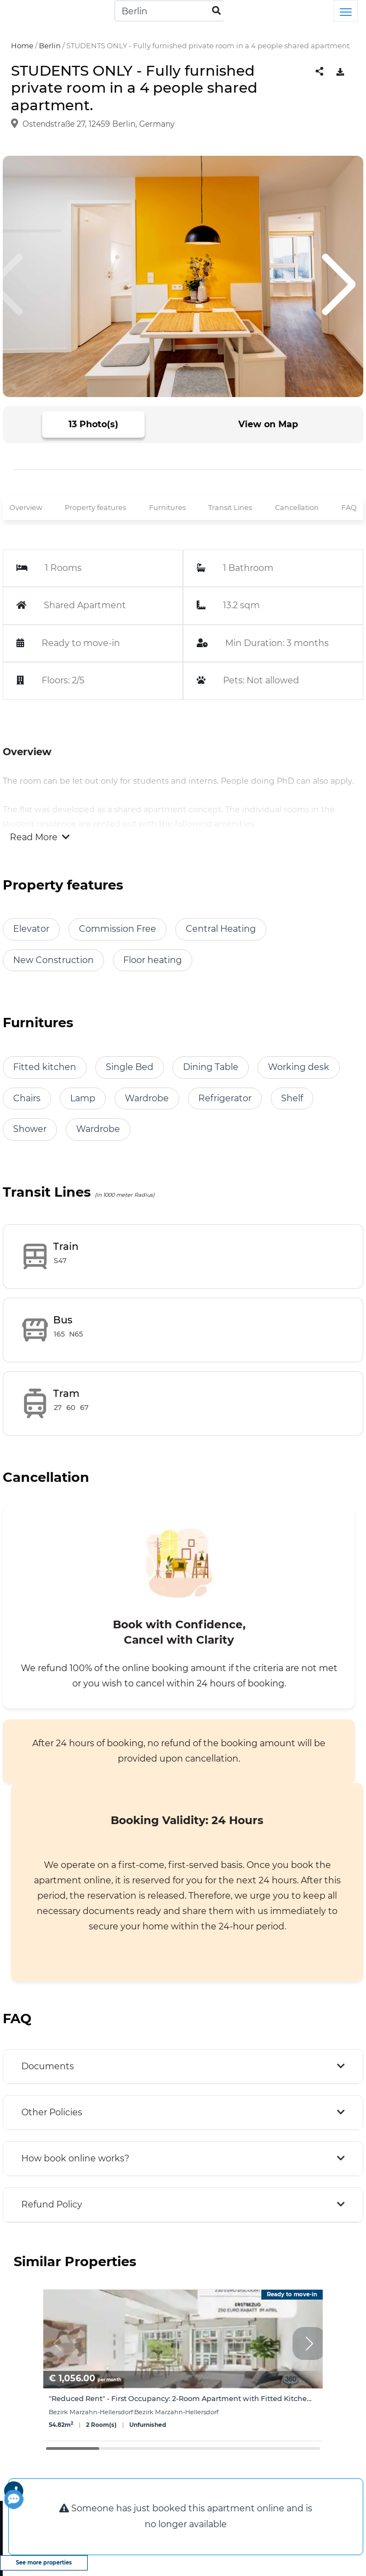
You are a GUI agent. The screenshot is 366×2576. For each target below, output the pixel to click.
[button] (309, 2343)
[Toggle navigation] (346, 11)
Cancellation (297, 507)
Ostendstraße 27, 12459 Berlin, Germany (98, 124)
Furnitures (167, 507)
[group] (183, 2365)
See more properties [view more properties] (44, 2563)
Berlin (50, 45)
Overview (25, 507)
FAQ (349, 507)
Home (22, 45)
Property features (95, 507)
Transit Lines (230, 507)
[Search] (169, 11)
